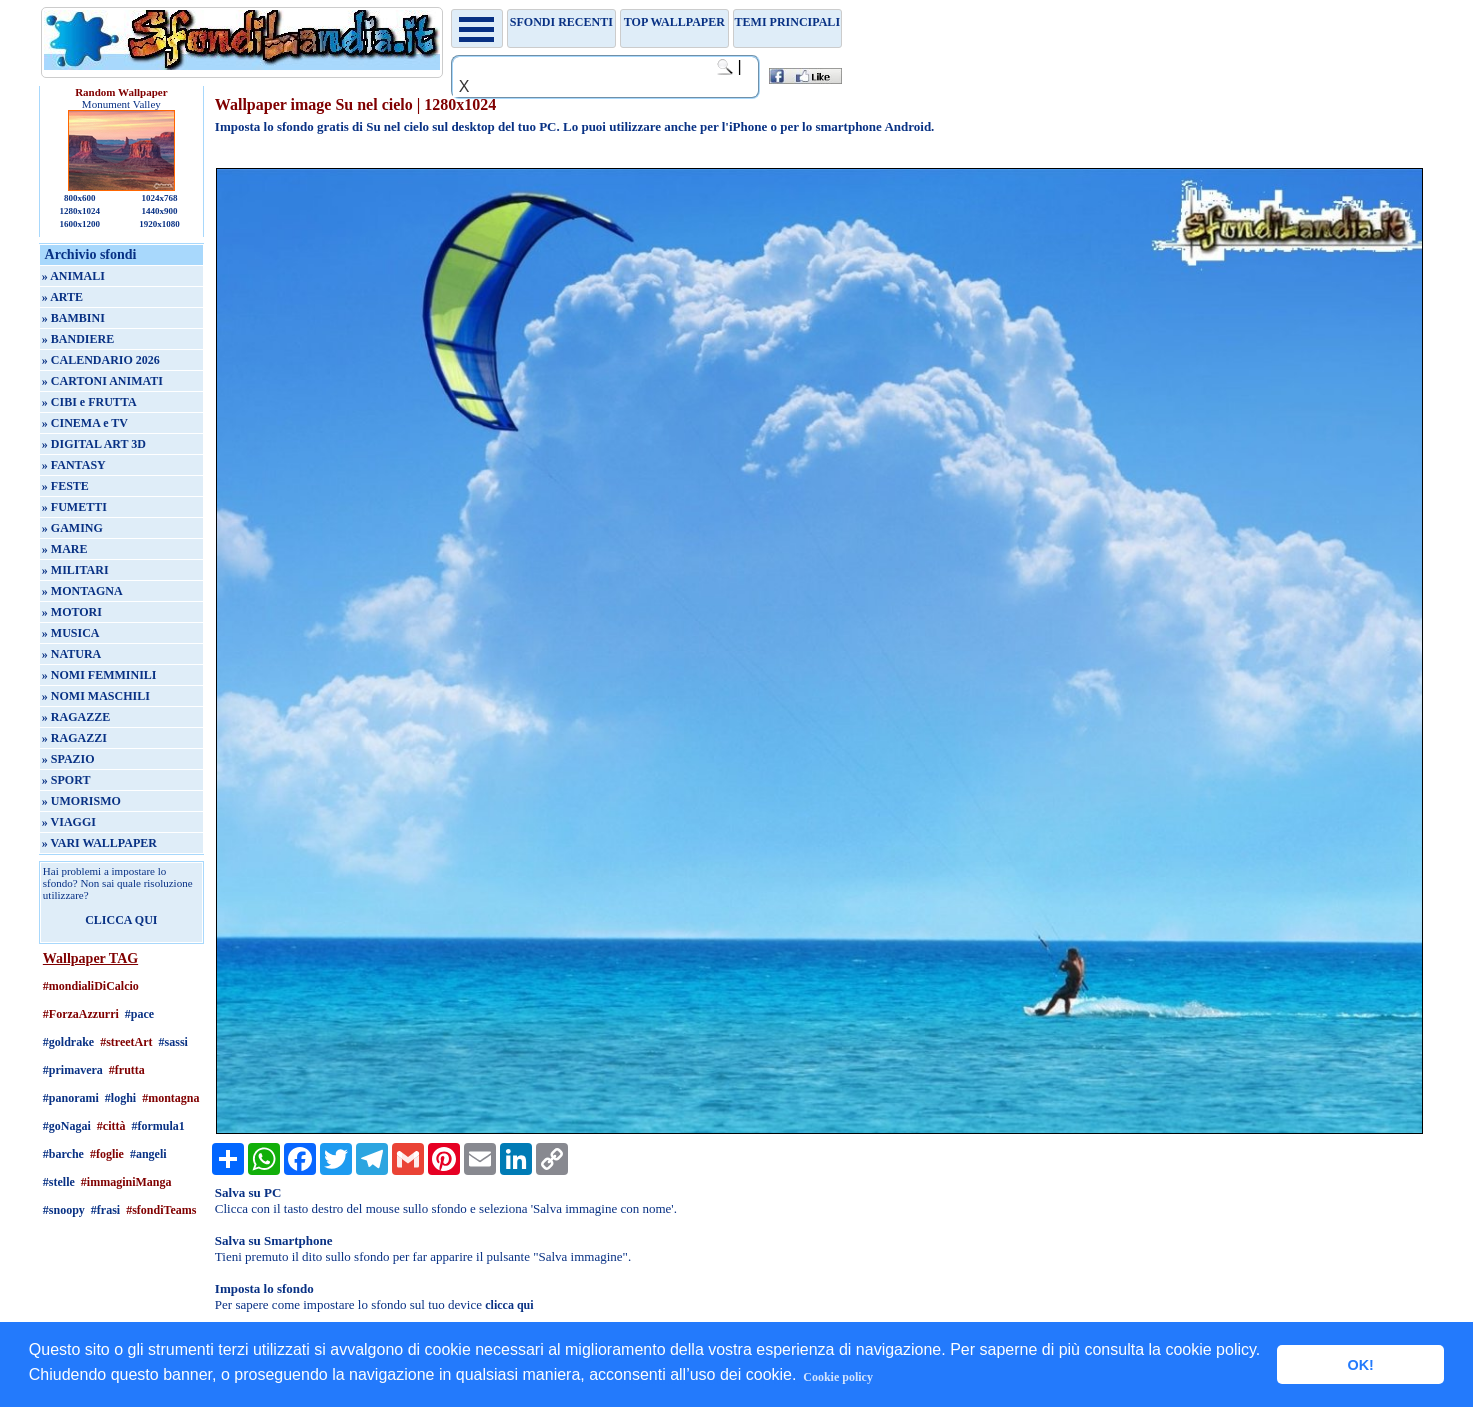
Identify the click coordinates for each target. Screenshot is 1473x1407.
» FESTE (65, 486)
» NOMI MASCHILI (96, 696)
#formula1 (157, 1126)
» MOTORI (72, 612)
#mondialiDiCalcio (91, 986)
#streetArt (126, 1042)
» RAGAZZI (74, 738)
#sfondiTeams (161, 1210)
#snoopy (64, 1210)
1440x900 (160, 211)
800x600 (80, 198)
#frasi (105, 1210)
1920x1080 (159, 224)
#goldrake (68, 1042)
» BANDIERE (78, 339)
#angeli (148, 1154)
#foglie (107, 1154)
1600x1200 (80, 224)
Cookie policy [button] (838, 1377)
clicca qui (509, 1305)
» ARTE (62, 297)
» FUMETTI (74, 507)
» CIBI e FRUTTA (89, 402)
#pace (139, 1014)
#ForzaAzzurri (81, 1014)
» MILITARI (75, 570)
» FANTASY (74, 465)
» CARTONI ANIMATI (102, 381)
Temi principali (787, 22)
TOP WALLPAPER (674, 22)
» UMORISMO (81, 801)
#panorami (71, 1098)
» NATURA (71, 654)
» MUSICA (71, 633)
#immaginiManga (126, 1182)
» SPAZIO (68, 759)
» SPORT (66, 780)
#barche (63, 1154)
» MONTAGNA (82, 591)
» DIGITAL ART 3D (94, 444)
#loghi (120, 1098)
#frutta (127, 1070)
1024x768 (160, 198)
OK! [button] (1360, 1365)
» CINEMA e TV (85, 423)
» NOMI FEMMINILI (99, 675)
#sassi (173, 1042)
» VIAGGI (69, 822)
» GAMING (72, 528)
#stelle (59, 1182)
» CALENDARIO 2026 (101, 360)
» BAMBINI (73, 318)
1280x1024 (80, 211)
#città (111, 1126)
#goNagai (67, 1126)
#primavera (73, 1070)
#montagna (170, 1098)
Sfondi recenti (561, 22)
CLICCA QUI (121, 920)
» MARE (65, 549)
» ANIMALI (73, 276)
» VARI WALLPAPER (99, 843)
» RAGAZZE (76, 717)
